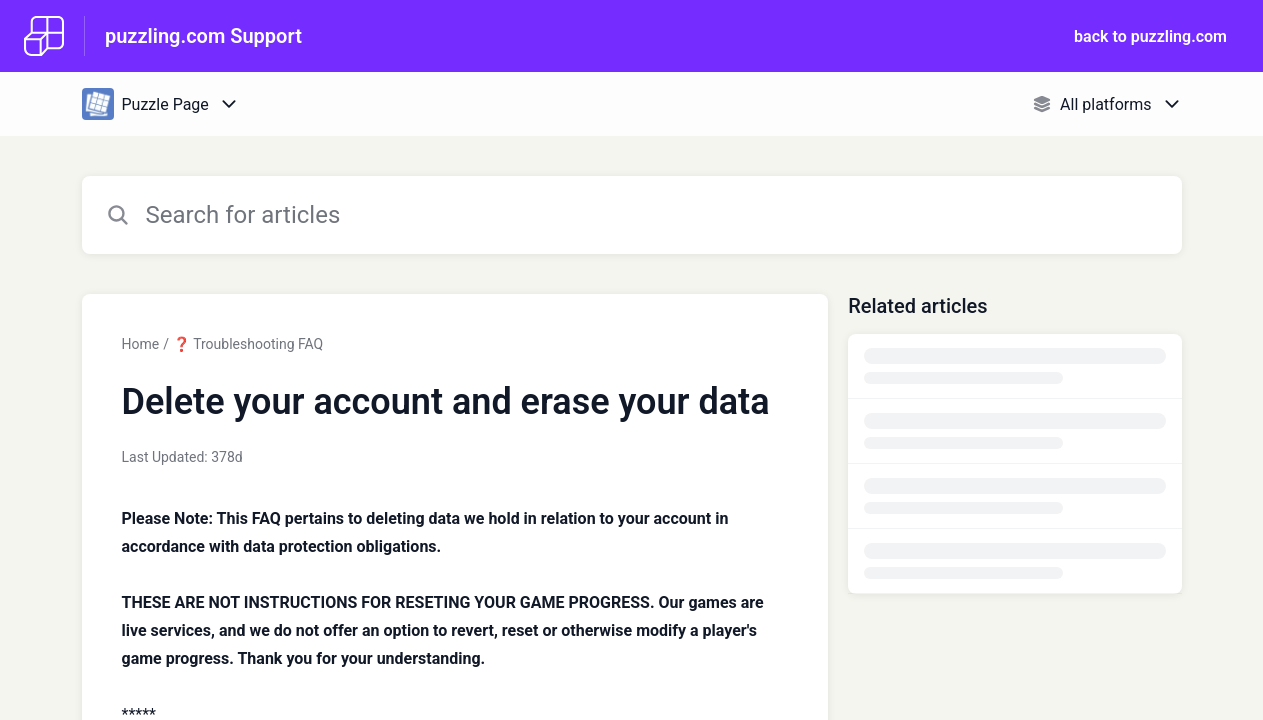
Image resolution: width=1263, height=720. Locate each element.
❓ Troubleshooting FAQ (248, 344)
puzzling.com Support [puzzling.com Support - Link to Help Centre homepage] (203, 36)
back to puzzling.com (1150, 36)
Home (141, 344)
